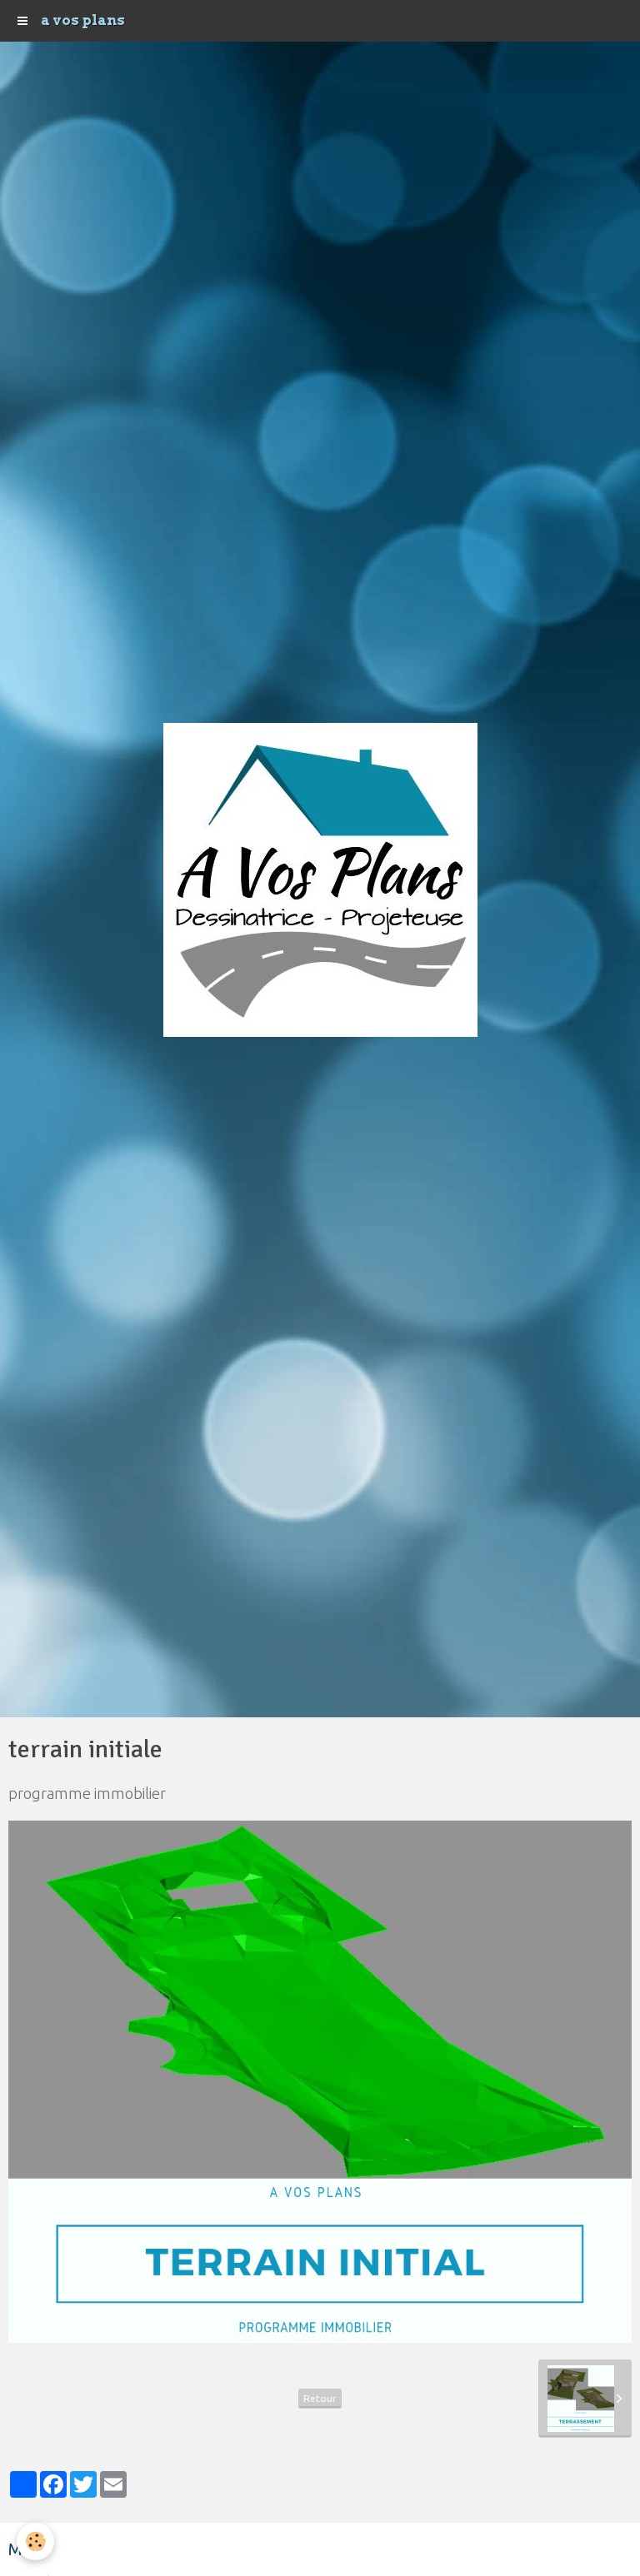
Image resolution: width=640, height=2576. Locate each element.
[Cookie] (35, 2541)
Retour (320, 2398)
